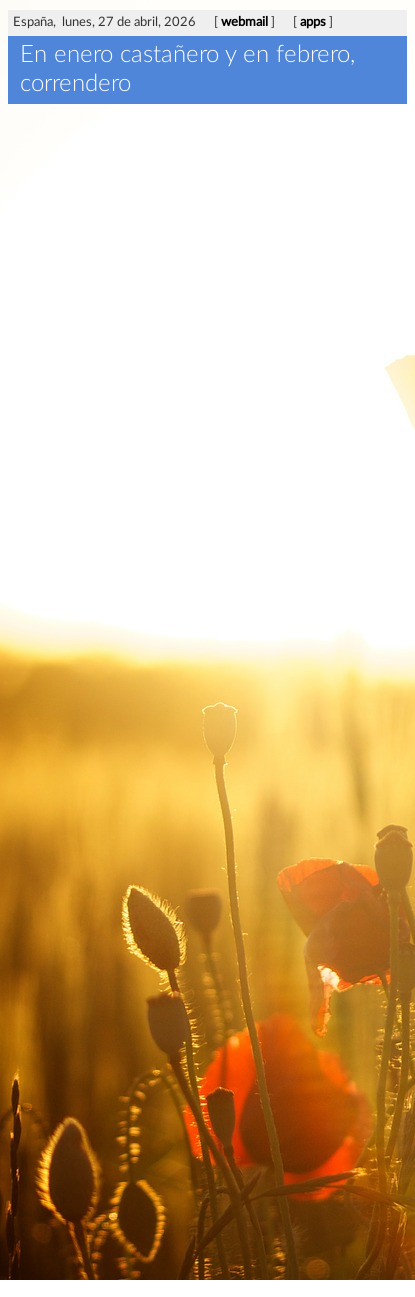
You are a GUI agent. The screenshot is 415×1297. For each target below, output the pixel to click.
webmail (244, 22)
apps (313, 22)
